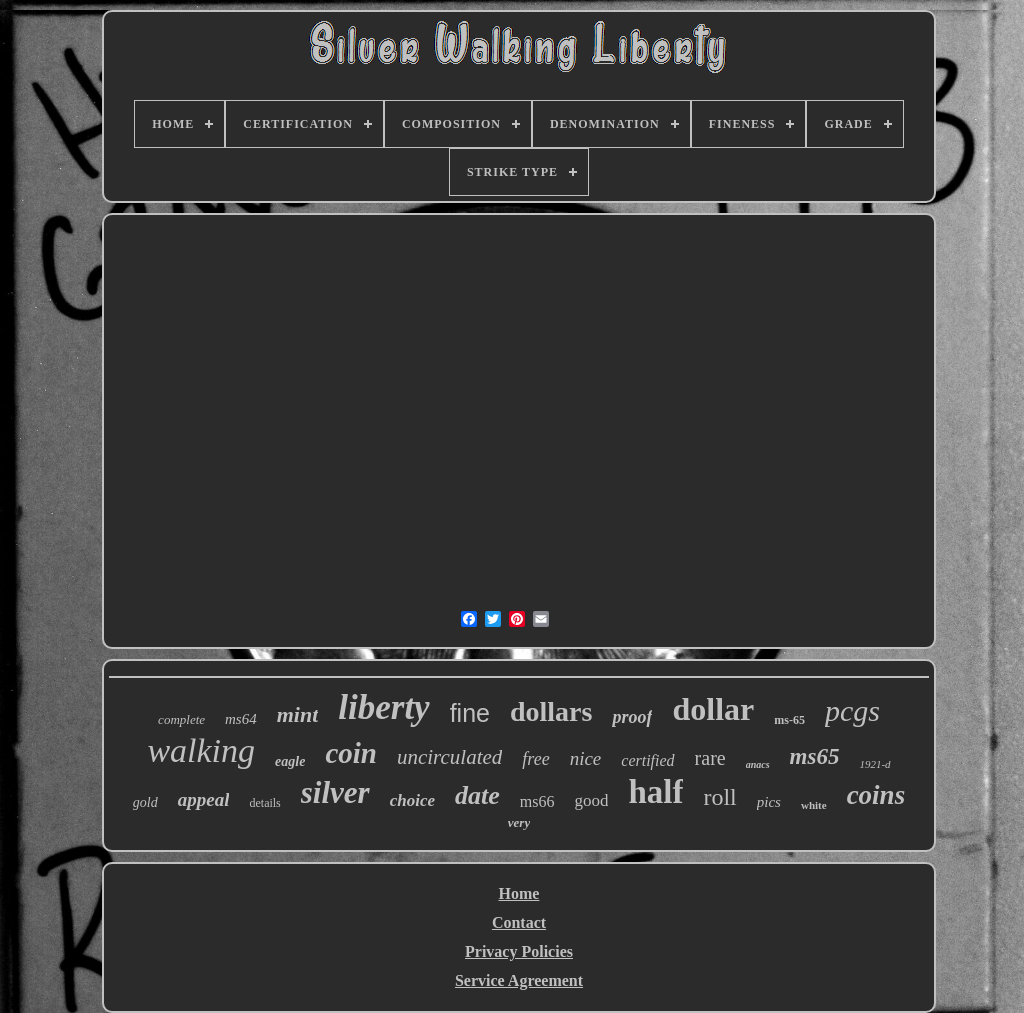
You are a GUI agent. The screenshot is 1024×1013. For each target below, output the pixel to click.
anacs (758, 764)
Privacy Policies (519, 951)
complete (181, 719)
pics (769, 802)
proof (632, 717)
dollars (551, 711)
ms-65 (789, 720)
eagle (290, 761)
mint (298, 714)
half (655, 792)
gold (145, 802)
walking (201, 750)
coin (351, 753)
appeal (204, 799)
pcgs (852, 710)
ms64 (241, 719)
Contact (519, 922)
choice (412, 800)
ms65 (815, 756)
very (519, 822)
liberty (383, 707)
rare (710, 758)
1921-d (874, 764)
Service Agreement (519, 980)
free (535, 759)
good (591, 800)
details (264, 803)
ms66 (537, 801)
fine (470, 713)
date (477, 795)
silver (335, 792)
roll (719, 797)
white (814, 805)
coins (876, 795)
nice (586, 758)
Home (519, 893)
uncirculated (449, 757)
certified (647, 760)
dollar (713, 709)
